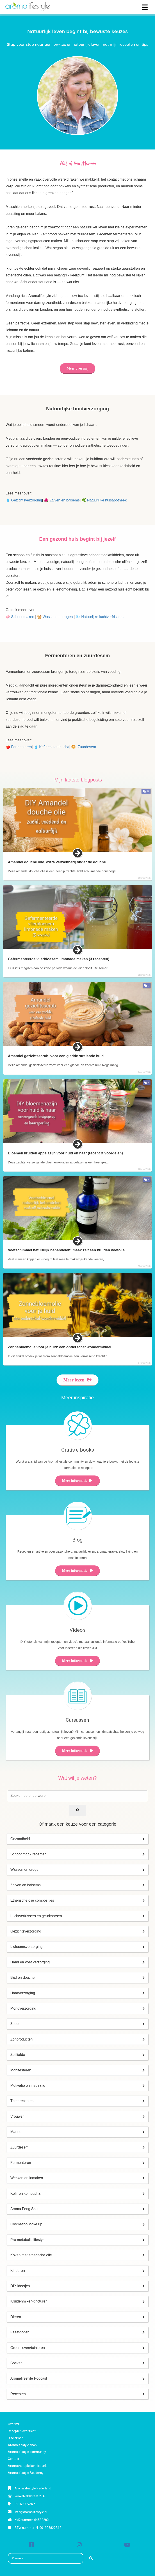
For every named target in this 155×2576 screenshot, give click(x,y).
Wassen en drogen (58, 617)
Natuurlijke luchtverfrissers (102, 617)
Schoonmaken (22, 617)
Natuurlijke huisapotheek (107, 500)
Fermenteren (21, 747)
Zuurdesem (86, 747)
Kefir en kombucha (54, 747)
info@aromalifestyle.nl (31, 2512)
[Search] (77, 1810)
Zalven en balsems (64, 500)
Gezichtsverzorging (26, 500)
